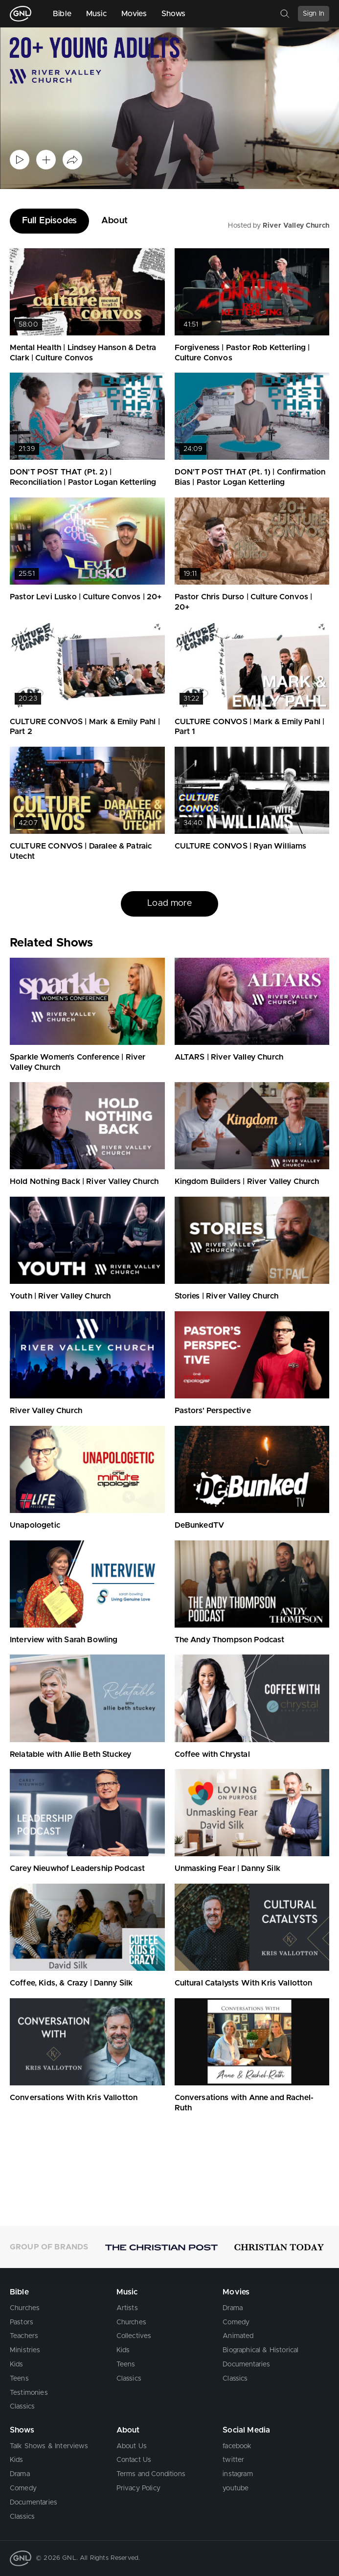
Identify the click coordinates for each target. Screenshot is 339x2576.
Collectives (134, 2336)
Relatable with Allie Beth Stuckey (70, 1754)
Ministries (25, 2350)
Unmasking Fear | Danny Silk (227, 1868)
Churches (25, 2308)
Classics (22, 2406)
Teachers (24, 2336)
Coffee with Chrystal (212, 1754)
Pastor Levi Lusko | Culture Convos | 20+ (85, 597)
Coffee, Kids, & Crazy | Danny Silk (71, 1983)
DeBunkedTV (200, 1525)
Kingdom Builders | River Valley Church (247, 1181)
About (114, 220)
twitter (233, 2460)
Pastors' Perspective (213, 1411)
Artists (127, 2308)
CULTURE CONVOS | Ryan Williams (241, 846)
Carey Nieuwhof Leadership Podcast (77, 1868)
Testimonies (29, 2392)
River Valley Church (296, 225)
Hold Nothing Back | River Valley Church (84, 1181)
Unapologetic (35, 1525)
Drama (233, 2308)
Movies (134, 14)
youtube (236, 2488)
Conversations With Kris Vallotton (73, 2098)
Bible (62, 14)
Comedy (236, 2322)
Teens (19, 2378)
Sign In (313, 13)
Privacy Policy (138, 2488)
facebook (237, 2446)
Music (96, 14)
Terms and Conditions (150, 2474)
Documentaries (246, 2364)
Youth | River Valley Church (60, 1296)
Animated (238, 2336)
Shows (173, 14)
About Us (131, 2446)
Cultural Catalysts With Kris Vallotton (244, 1983)
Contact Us (134, 2460)
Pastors (21, 2322)
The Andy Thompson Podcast (230, 1640)
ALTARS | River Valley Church (229, 1057)
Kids (16, 2364)
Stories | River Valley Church (227, 1296)
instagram (237, 2474)
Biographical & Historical (260, 2350)
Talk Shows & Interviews (49, 2446)
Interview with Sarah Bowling (63, 1640)
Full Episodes (49, 220)
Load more (169, 903)
